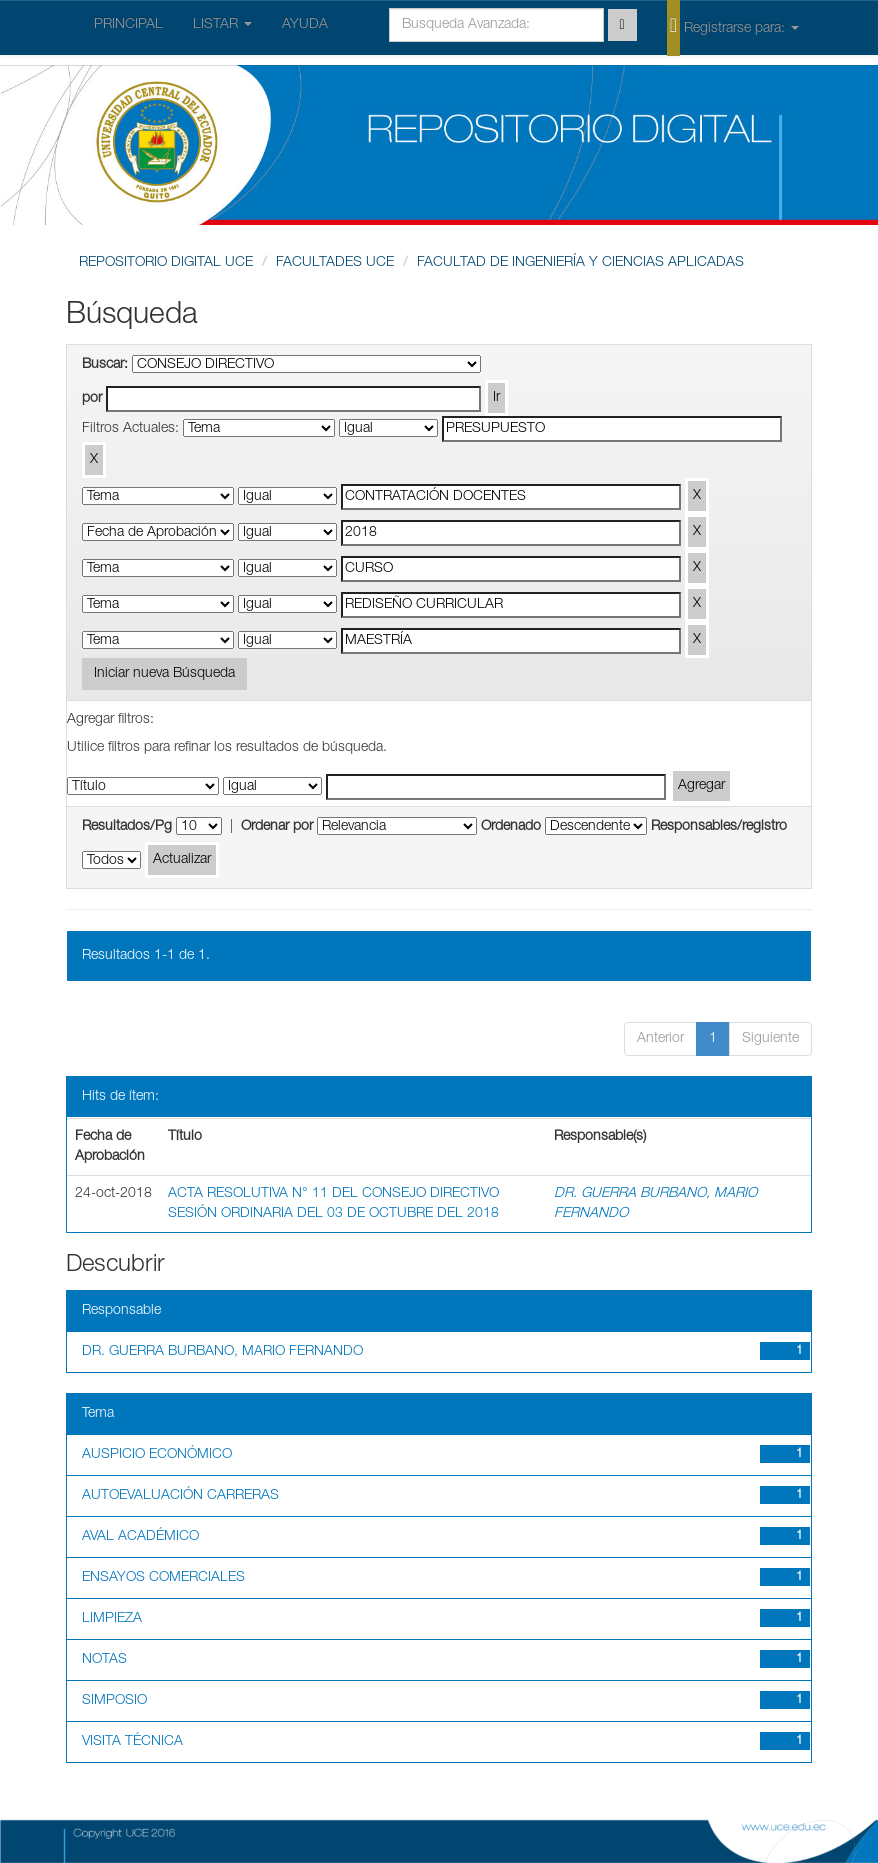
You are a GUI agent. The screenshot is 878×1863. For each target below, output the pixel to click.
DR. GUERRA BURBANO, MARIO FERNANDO (222, 1352)
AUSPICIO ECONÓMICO (157, 1455)
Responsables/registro (719, 827)
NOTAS (104, 1660)
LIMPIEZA (112, 1619)
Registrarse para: (733, 27)
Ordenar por (277, 827)
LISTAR (222, 25)
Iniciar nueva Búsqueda (164, 674)
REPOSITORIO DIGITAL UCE (166, 263)
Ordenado (511, 827)
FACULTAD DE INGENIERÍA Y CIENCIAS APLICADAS (580, 263)
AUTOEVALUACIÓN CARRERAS (180, 1496)
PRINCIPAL (128, 25)
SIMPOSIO (114, 1701)
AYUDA (305, 25)
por (92, 399)
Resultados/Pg (127, 827)
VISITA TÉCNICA (132, 1742)
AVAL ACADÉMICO (140, 1537)
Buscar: (105, 365)
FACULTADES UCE (335, 263)
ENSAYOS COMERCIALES (163, 1578)
